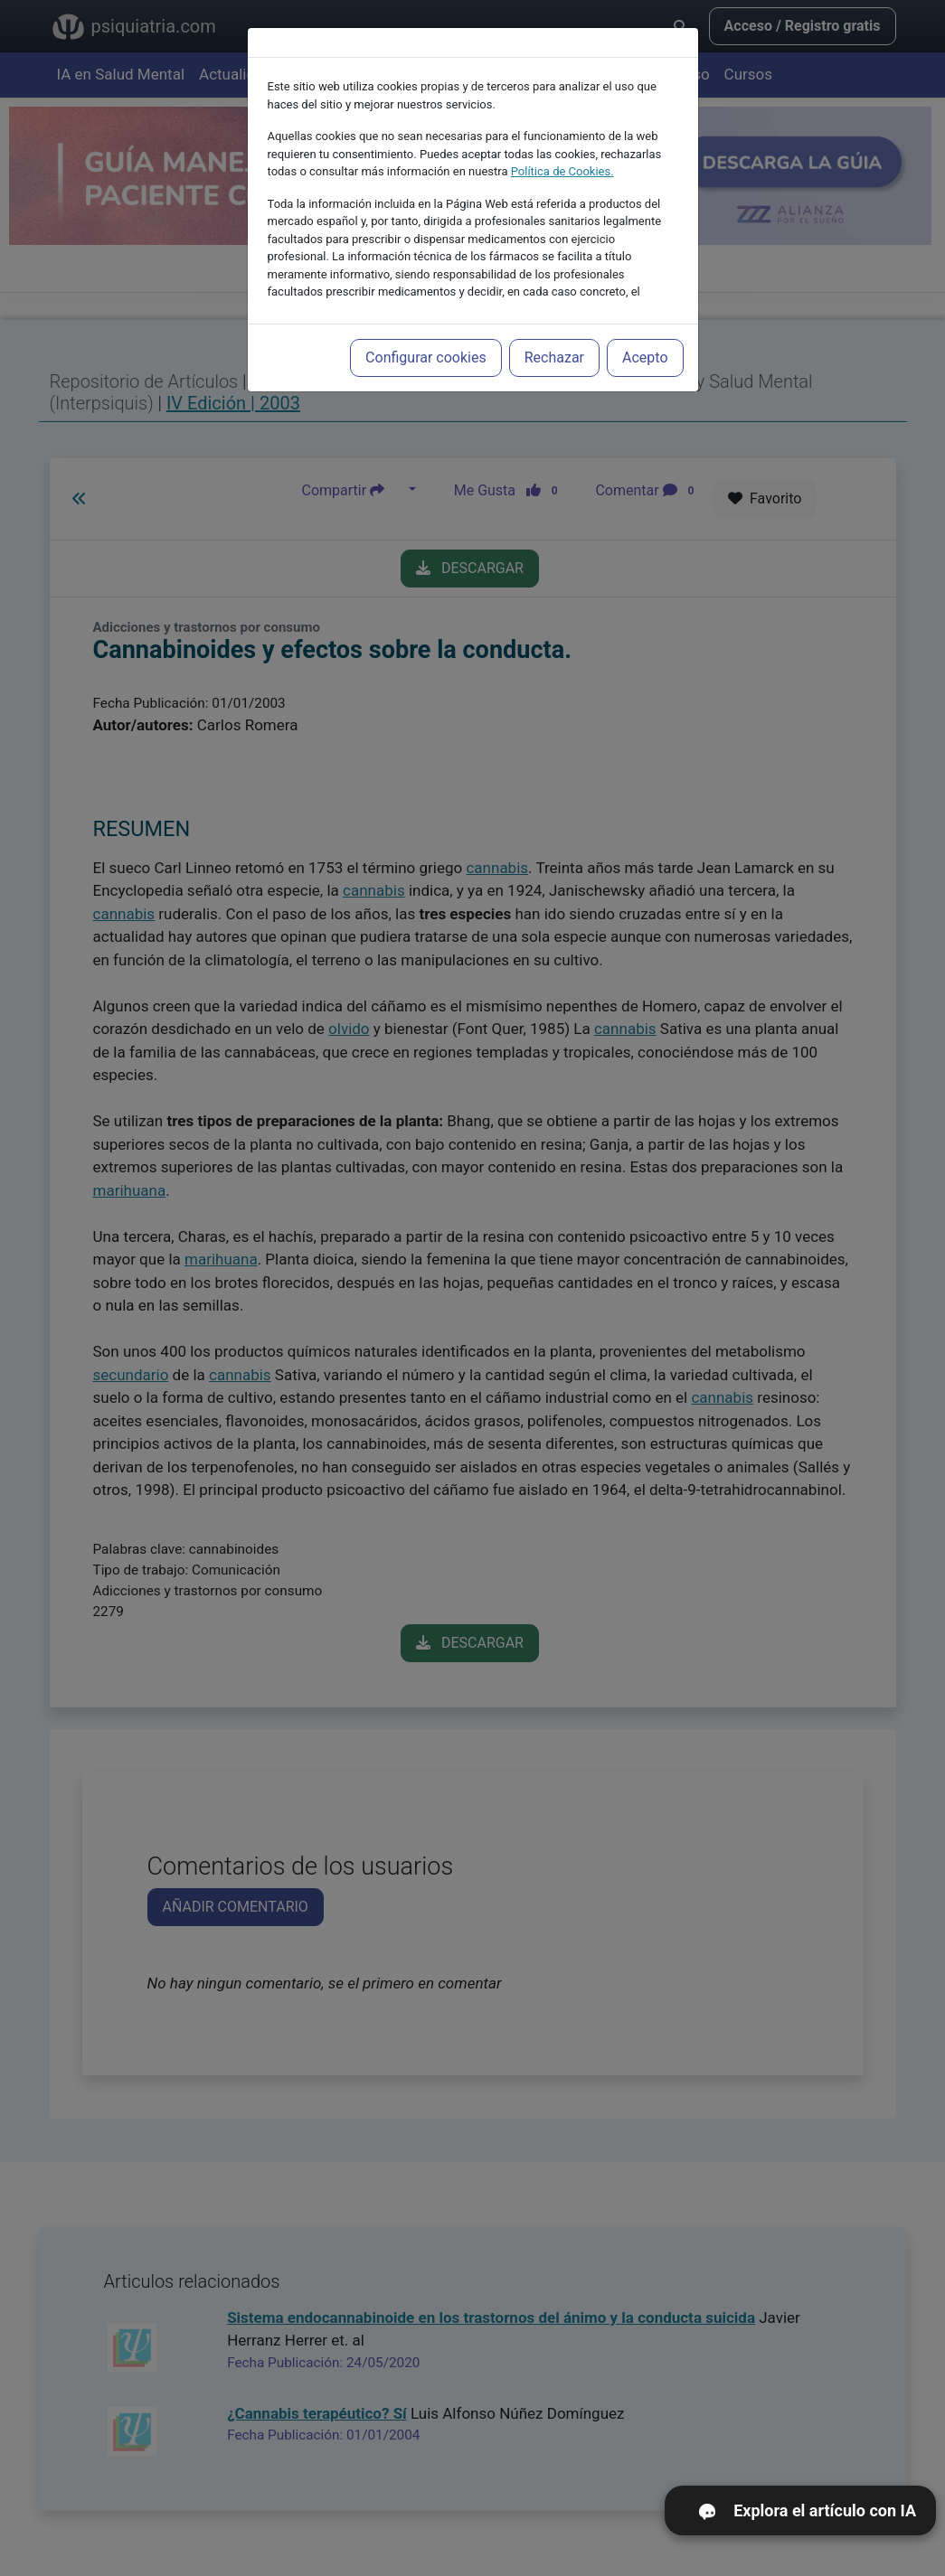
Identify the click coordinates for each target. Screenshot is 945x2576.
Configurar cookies (426, 331)
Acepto (644, 331)
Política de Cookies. (562, 145)
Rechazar (554, 331)
